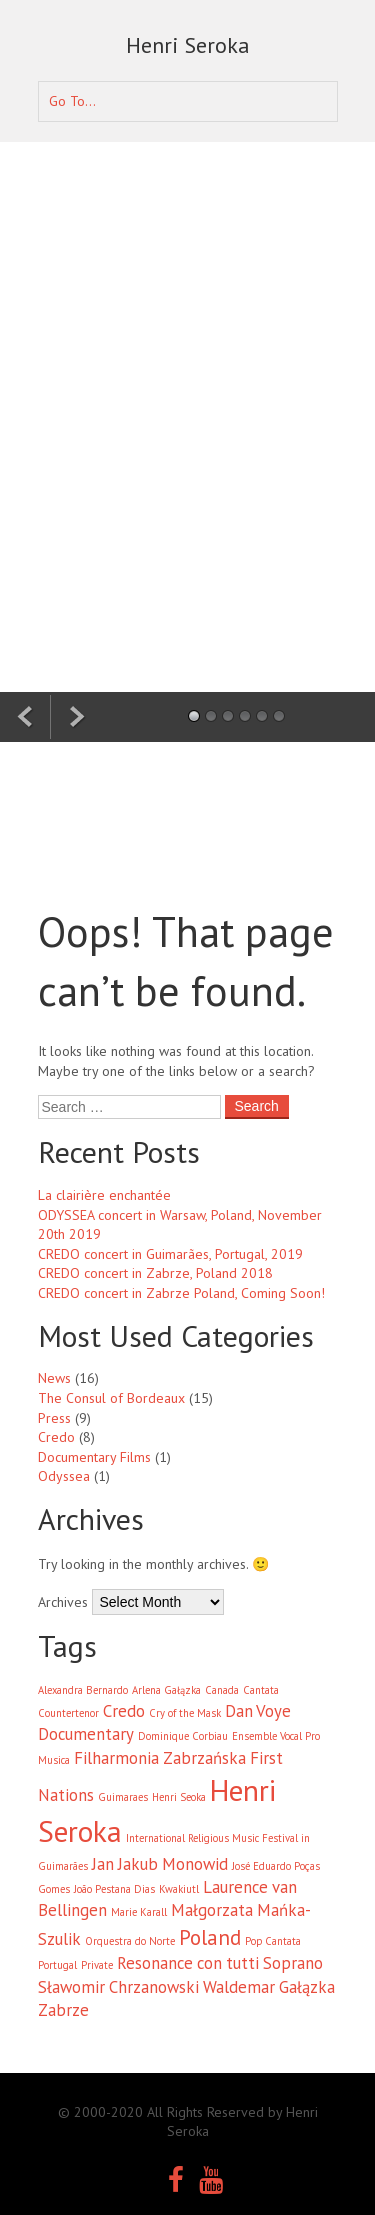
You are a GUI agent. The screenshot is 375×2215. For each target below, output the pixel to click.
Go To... (72, 101)
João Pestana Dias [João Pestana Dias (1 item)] (114, 1889)
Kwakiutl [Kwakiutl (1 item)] (179, 1889)
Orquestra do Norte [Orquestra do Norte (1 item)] (130, 1941)
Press (54, 1418)
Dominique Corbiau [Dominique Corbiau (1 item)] (183, 1736)
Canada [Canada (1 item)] (222, 1690)
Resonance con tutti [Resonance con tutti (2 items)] (188, 1963)
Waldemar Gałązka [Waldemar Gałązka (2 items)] (269, 1987)
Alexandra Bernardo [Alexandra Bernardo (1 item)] (83, 1690)
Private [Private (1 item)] (97, 1965)
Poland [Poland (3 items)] (210, 1937)
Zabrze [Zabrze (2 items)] (63, 2010)
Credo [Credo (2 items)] (124, 1711)
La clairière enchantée (104, 1195)
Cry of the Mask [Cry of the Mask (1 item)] (185, 1713)
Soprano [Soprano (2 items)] (293, 1963)
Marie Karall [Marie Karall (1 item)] (139, 1912)
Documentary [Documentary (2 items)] (86, 1734)
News (54, 1378)
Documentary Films (94, 1457)
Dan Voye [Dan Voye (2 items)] (258, 1711)
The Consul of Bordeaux (111, 1398)
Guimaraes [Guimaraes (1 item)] (123, 1797)
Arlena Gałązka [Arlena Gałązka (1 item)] (166, 1690)
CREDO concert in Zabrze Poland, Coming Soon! (181, 1293)
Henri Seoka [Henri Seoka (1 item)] (179, 1797)
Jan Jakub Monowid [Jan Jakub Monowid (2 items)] (160, 1864)
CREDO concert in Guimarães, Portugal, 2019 (170, 1254)
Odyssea (64, 1476)
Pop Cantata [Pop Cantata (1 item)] (273, 1941)
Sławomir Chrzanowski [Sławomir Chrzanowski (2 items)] (118, 1987)
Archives (63, 1602)
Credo (56, 1437)
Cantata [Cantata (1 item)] (261, 1690)
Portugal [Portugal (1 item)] (57, 1965)
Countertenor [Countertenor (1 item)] (68, 1713)
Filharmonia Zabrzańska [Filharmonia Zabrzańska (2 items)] (160, 1758)
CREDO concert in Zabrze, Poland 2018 (155, 1273)
